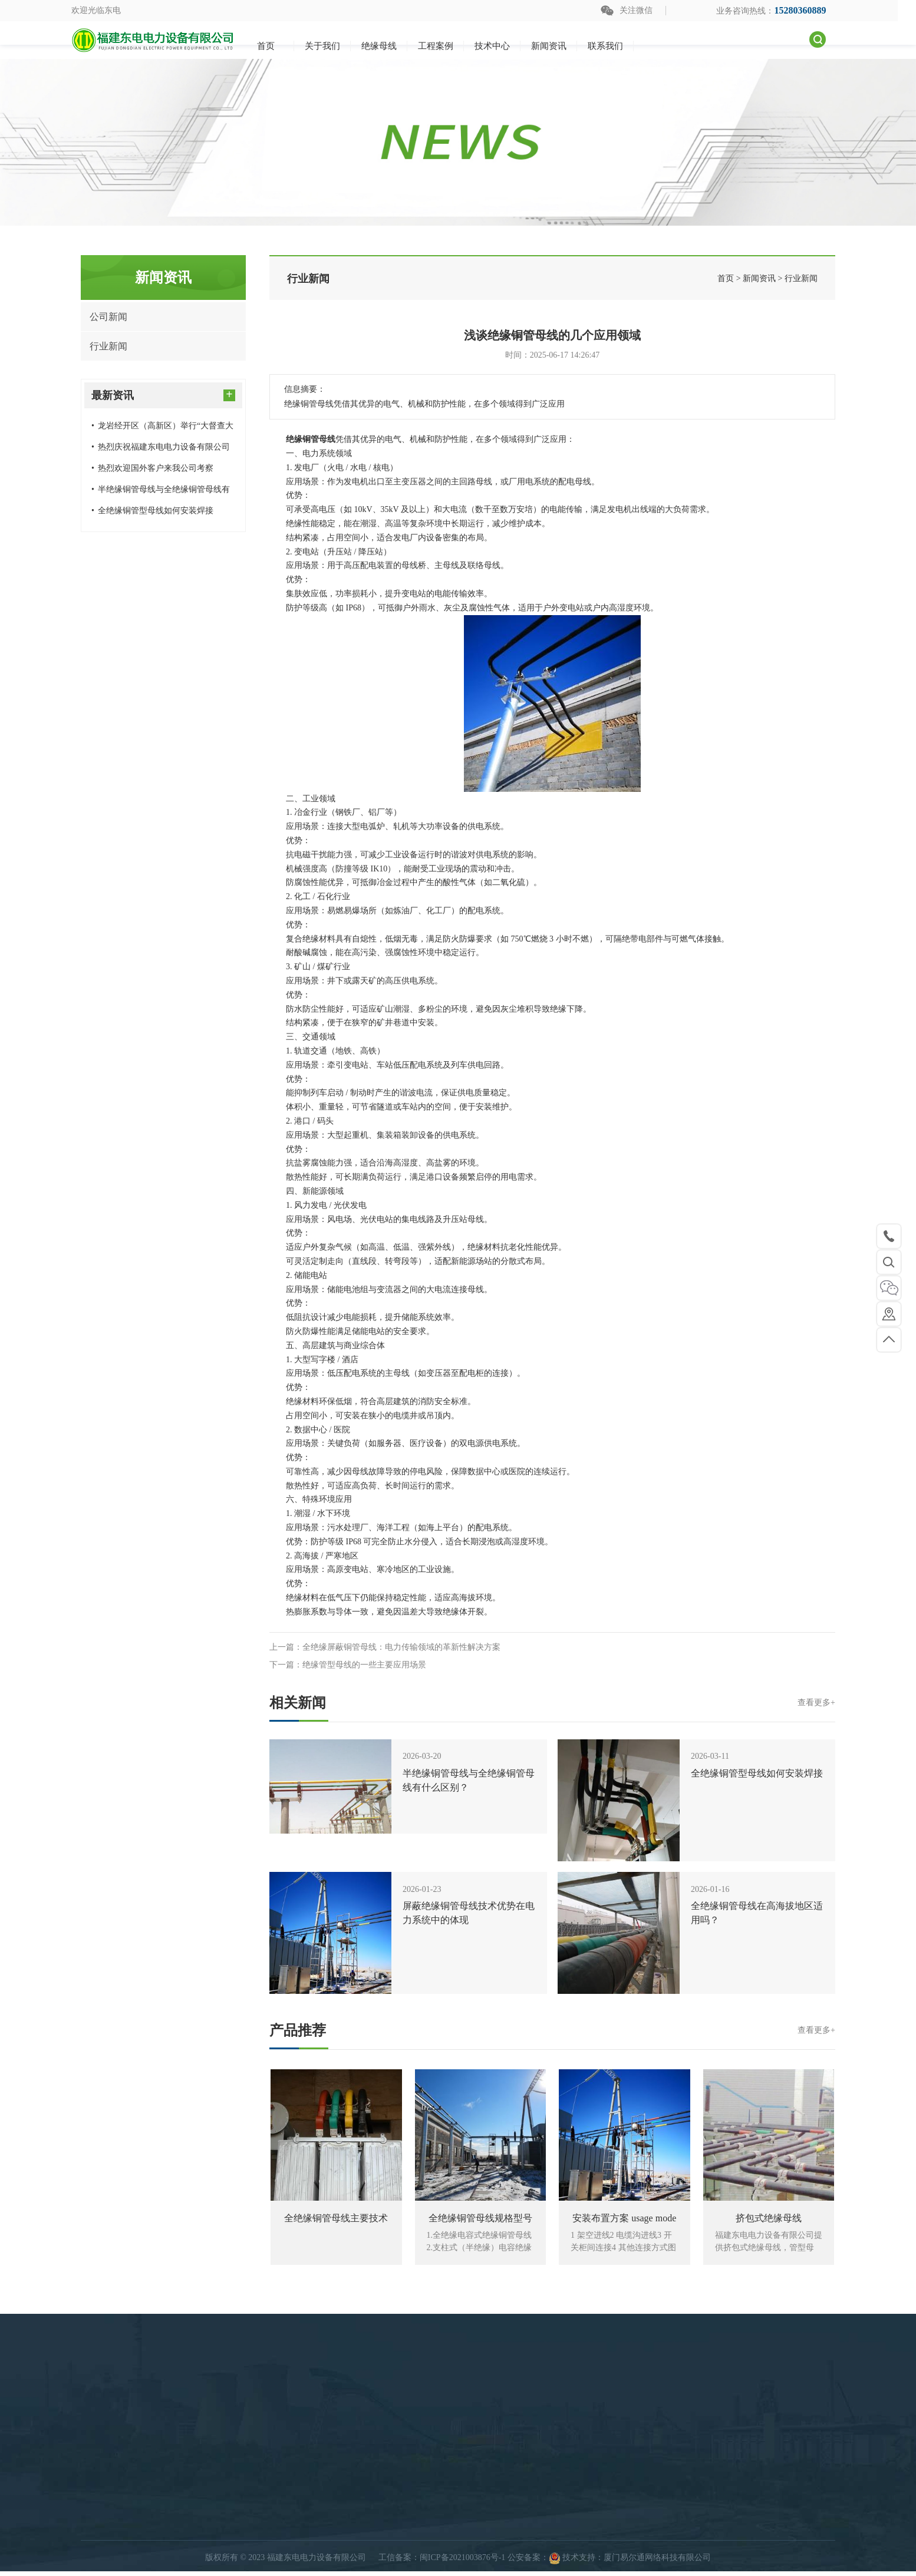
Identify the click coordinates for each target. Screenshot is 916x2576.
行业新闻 (108, 346)
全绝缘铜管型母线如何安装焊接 (152, 510)
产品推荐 (552, 2030)
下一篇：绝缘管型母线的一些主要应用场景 (347, 1664)
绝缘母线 (386, 2544)
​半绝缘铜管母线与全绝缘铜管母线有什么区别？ (160, 492)
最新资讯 (163, 394)
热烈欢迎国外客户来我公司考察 (152, 468)
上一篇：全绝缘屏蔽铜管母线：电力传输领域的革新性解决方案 (384, 1647)
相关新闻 (552, 1702)
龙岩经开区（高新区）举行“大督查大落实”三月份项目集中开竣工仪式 (162, 429)
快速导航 (549, 2544)
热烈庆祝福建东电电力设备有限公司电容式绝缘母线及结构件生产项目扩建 (161, 450)
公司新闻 (108, 317)
